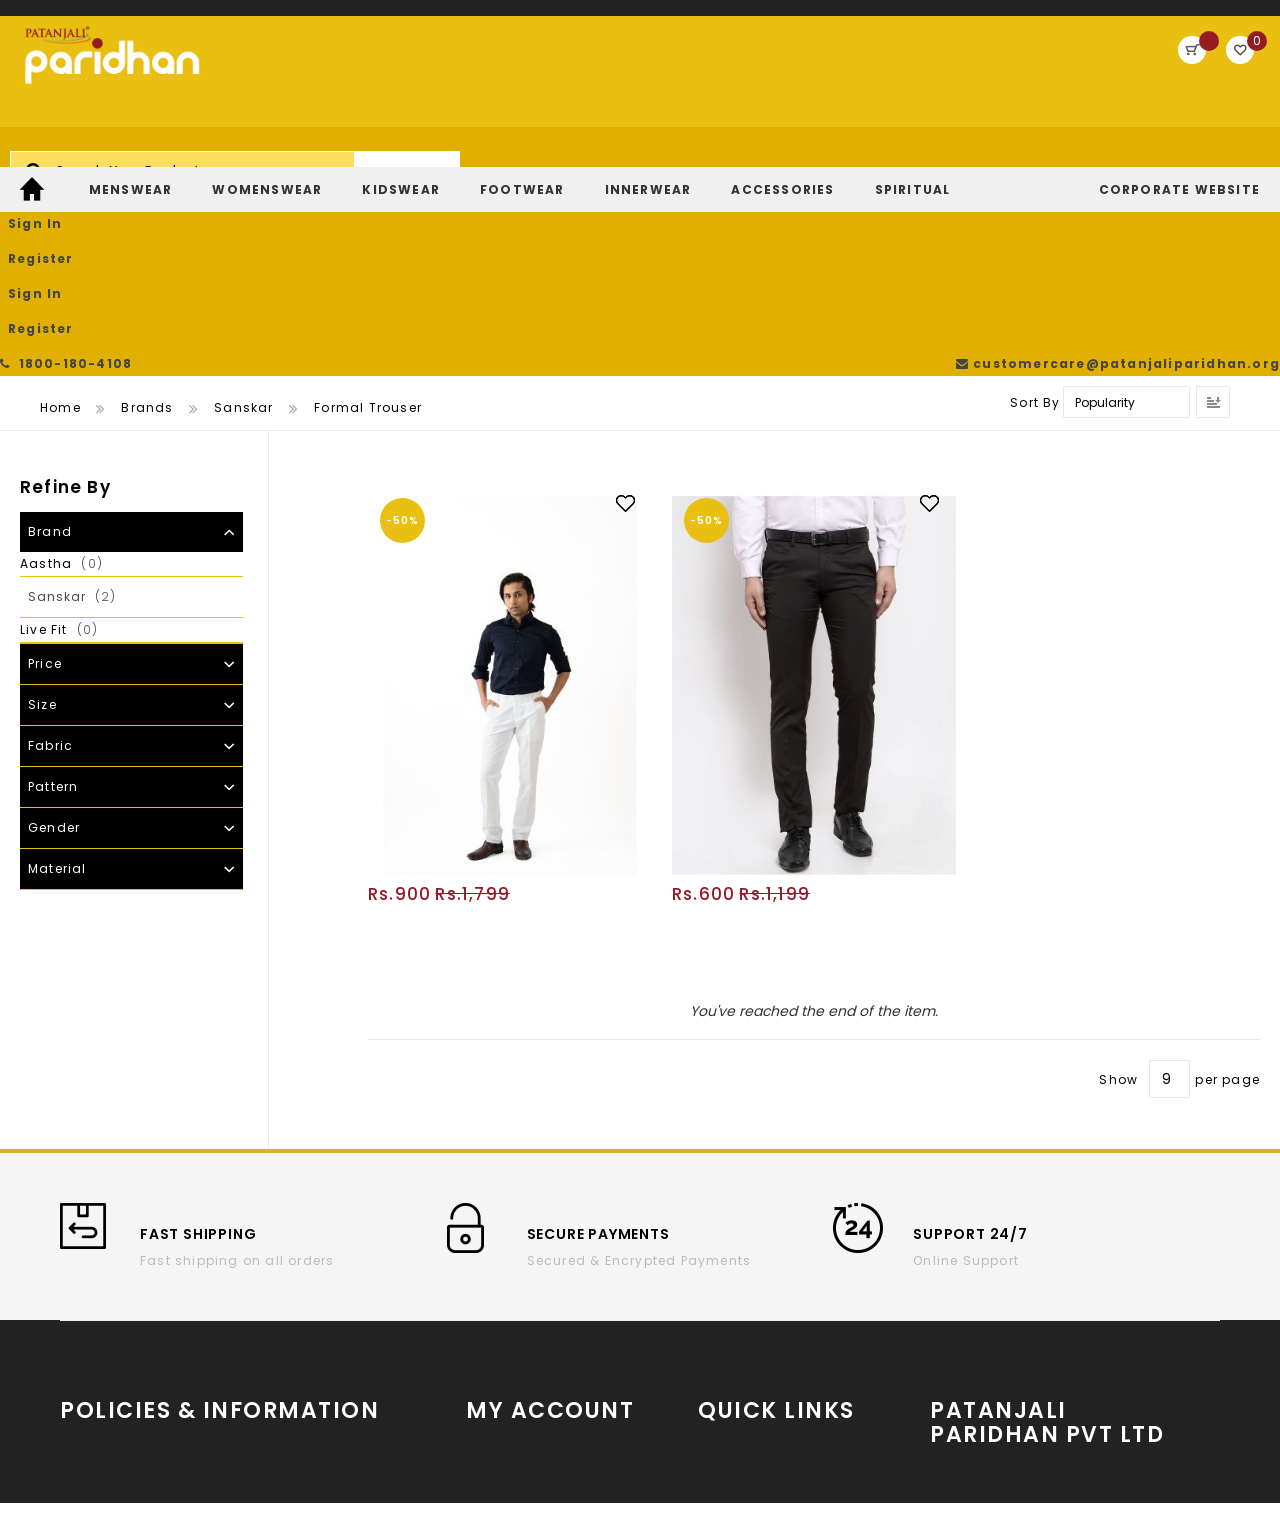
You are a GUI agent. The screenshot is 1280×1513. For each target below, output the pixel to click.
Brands (147, 216)
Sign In (1041, 74)
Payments (95, 1394)
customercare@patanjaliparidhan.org (1124, 19)
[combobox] (526, 84)
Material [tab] (57, 677)
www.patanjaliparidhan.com (1055, 1271)
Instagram (736, 1310)
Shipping (92, 1334)
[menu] (640, 162)
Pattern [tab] (53, 595)
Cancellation (295, 1274)
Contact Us (288, 1334)
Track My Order (519, 1304)
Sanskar (243, 216)
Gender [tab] (54, 636)
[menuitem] (34, 162)
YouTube (728, 1280)
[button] (635, 311)
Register (1126, 74)
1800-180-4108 (70, 19)
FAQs (265, 1364)
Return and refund (125, 1364)
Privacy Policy (297, 1304)
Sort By (1035, 211)
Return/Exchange (528, 1334)
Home (60, 216)
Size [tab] (42, 513)
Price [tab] (45, 472)
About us (92, 1274)
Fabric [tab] (50, 554)
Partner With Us (1058, 1307)
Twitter (721, 1340)
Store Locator (1058, 1354)
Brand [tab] (50, 340)
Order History (512, 1274)
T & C (79, 1304)
